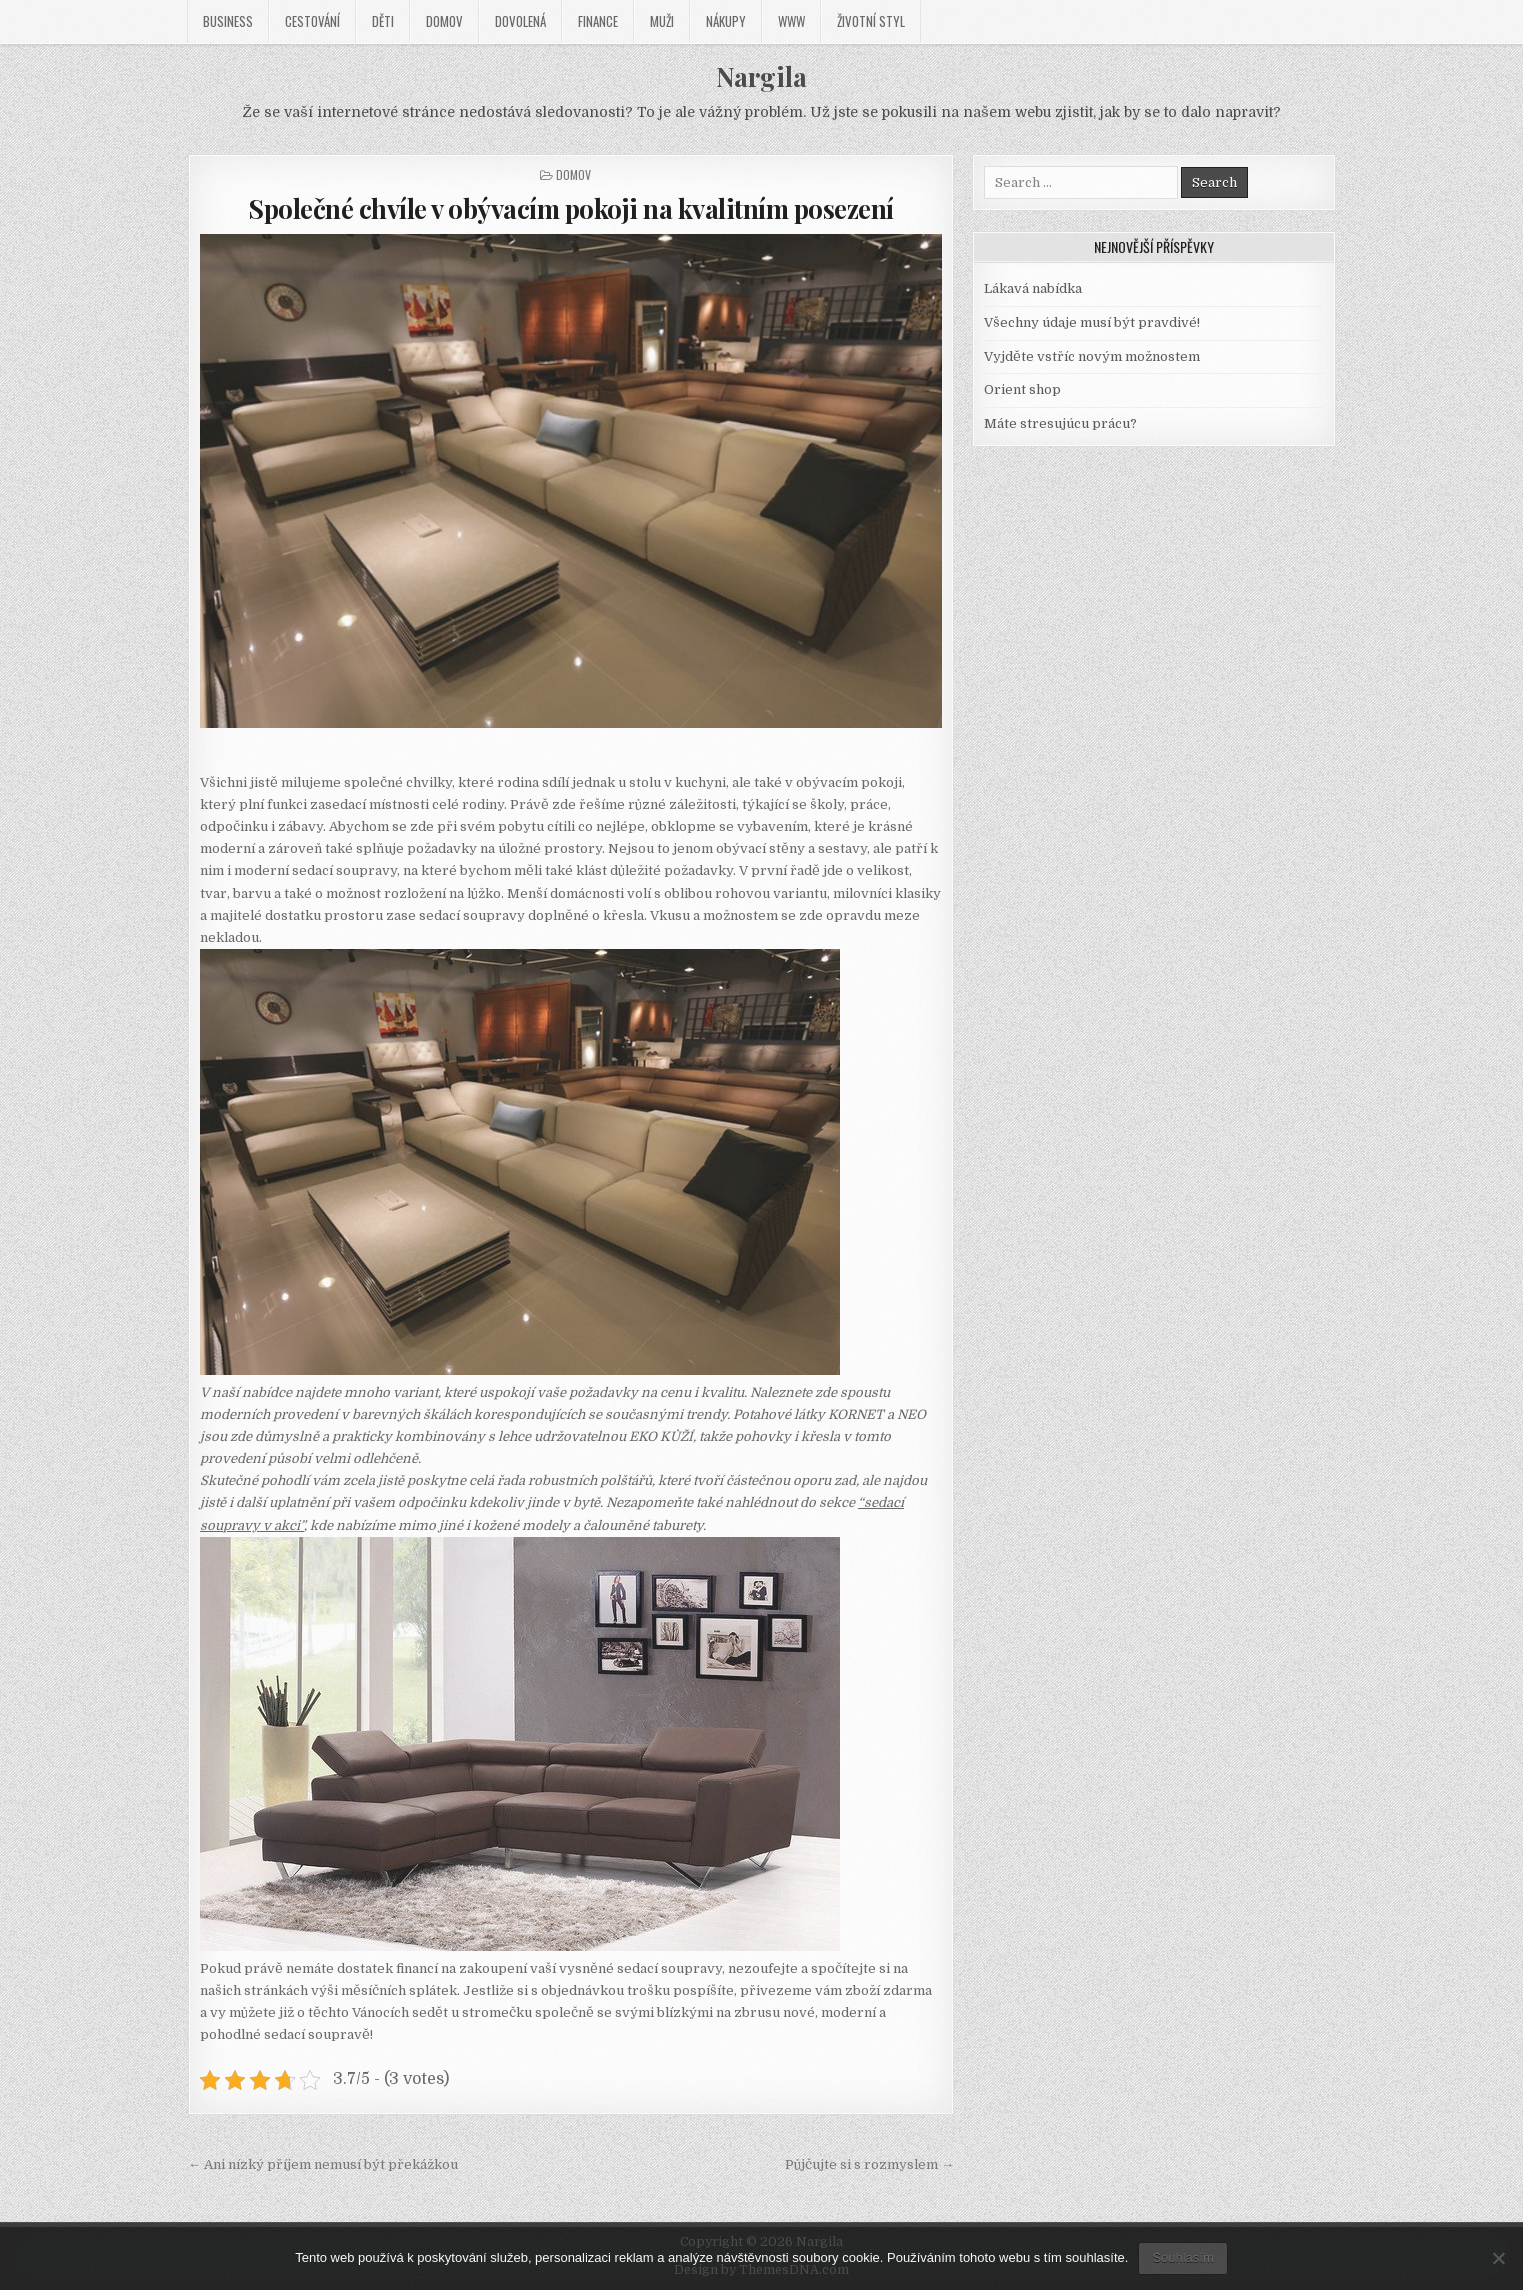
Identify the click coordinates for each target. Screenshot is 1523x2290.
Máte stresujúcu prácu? (1060, 423)
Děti (383, 21)
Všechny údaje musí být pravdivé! (1092, 322)
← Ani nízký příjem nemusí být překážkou (323, 2164)
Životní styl (871, 21)
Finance (598, 21)
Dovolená (520, 21)
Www (791, 21)
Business (228, 21)
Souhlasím (1182, 2257)
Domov (444, 21)
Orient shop (1022, 389)
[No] (1498, 2258)
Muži (662, 21)
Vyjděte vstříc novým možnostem (1092, 356)
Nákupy (726, 21)
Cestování (312, 21)
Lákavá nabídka (1033, 288)
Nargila (761, 76)
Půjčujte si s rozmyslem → (869, 2164)
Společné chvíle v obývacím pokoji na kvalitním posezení (571, 208)
